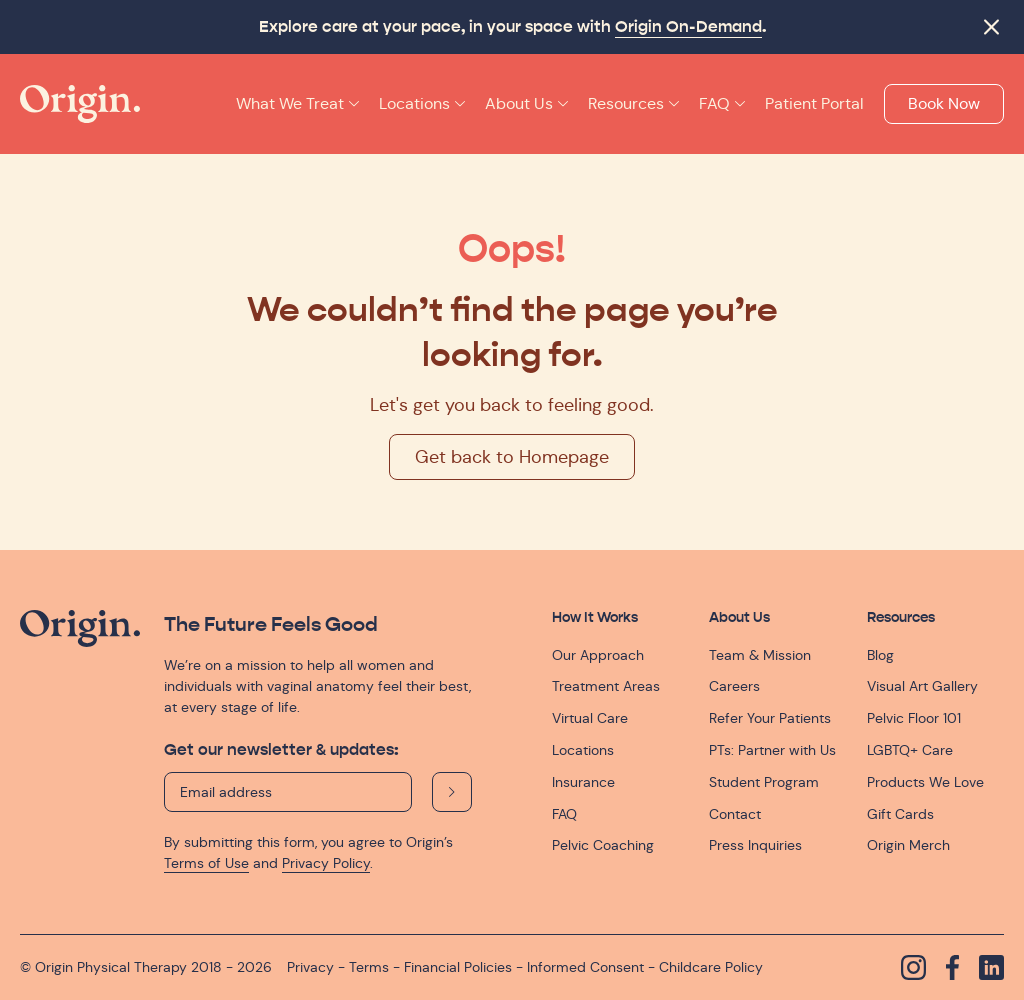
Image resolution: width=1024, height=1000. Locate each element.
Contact (735, 814)
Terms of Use (206, 863)
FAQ (564, 814)
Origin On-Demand (688, 27)
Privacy (310, 967)
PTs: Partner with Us (772, 750)
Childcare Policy (711, 967)
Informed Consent (585, 967)
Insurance (583, 782)
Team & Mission (760, 655)
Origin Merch (908, 845)
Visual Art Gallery (922, 686)
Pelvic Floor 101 (914, 718)
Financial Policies (458, 967)
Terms (369, 967)
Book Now (944, 103)
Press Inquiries (755, 845)
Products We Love (925, 782)
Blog (880, 655)
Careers (734, 686)
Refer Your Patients (770, 718)
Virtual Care (590, 718)
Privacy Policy (326, 863)
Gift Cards (900, 814)
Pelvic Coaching (603, 845)
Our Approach (598, 655)
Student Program (764, 782)
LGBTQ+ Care (910, 750)
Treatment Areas (606, 686)
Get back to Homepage (512, 457)
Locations (583, 750)
